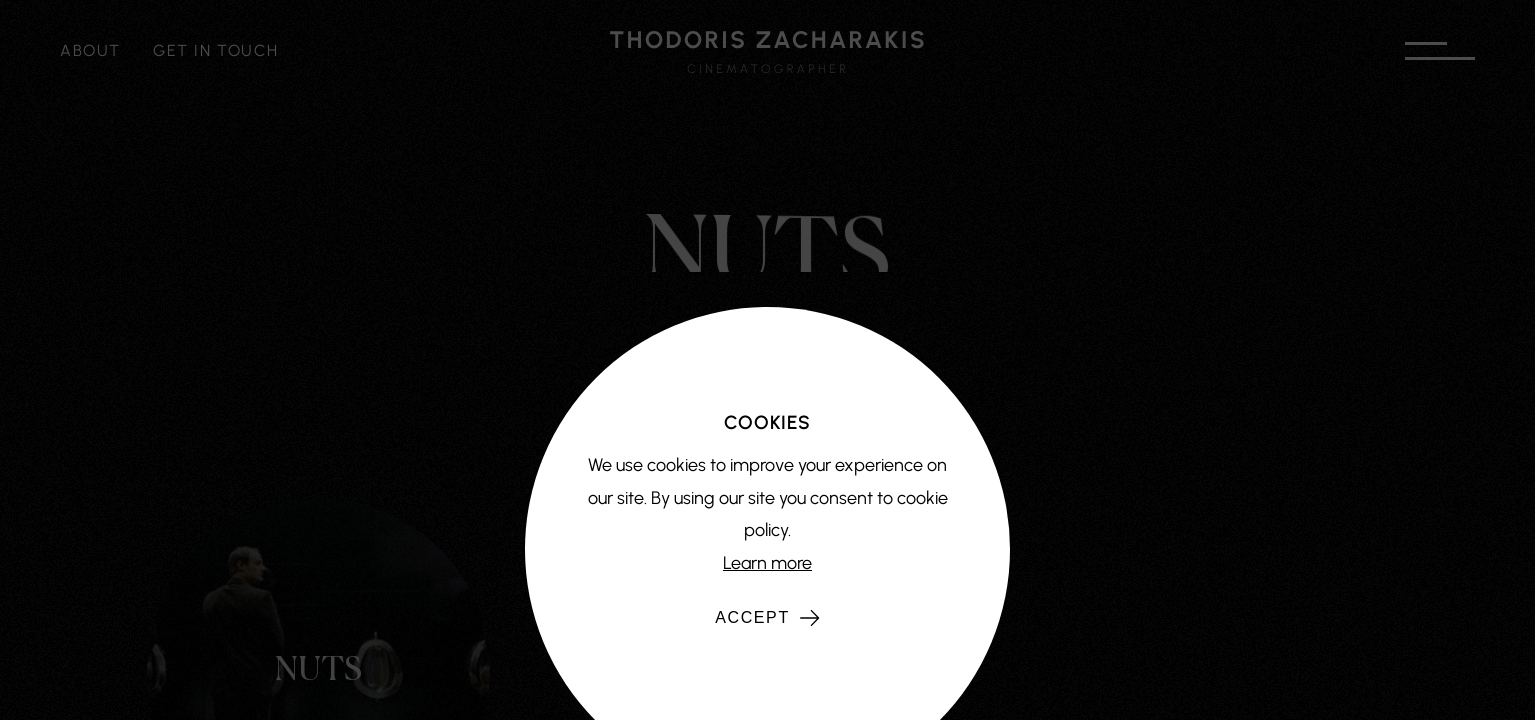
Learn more (767, 563)
